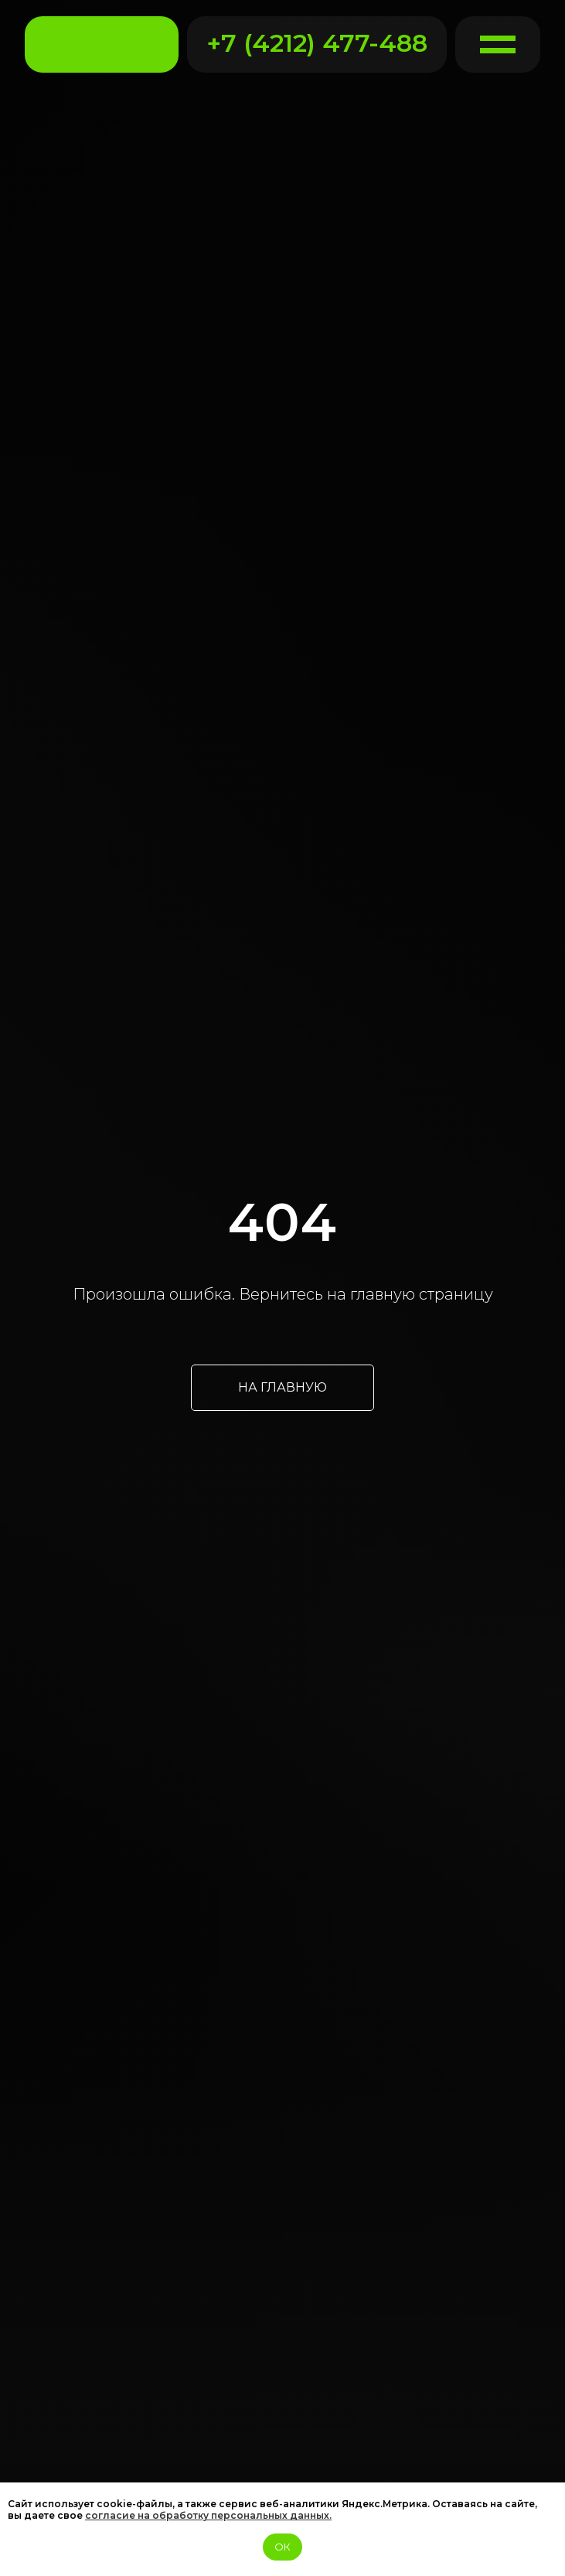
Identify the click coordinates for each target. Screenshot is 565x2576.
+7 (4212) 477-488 (316, 43)
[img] (102, 45)
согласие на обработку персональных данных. (208, 2515)
